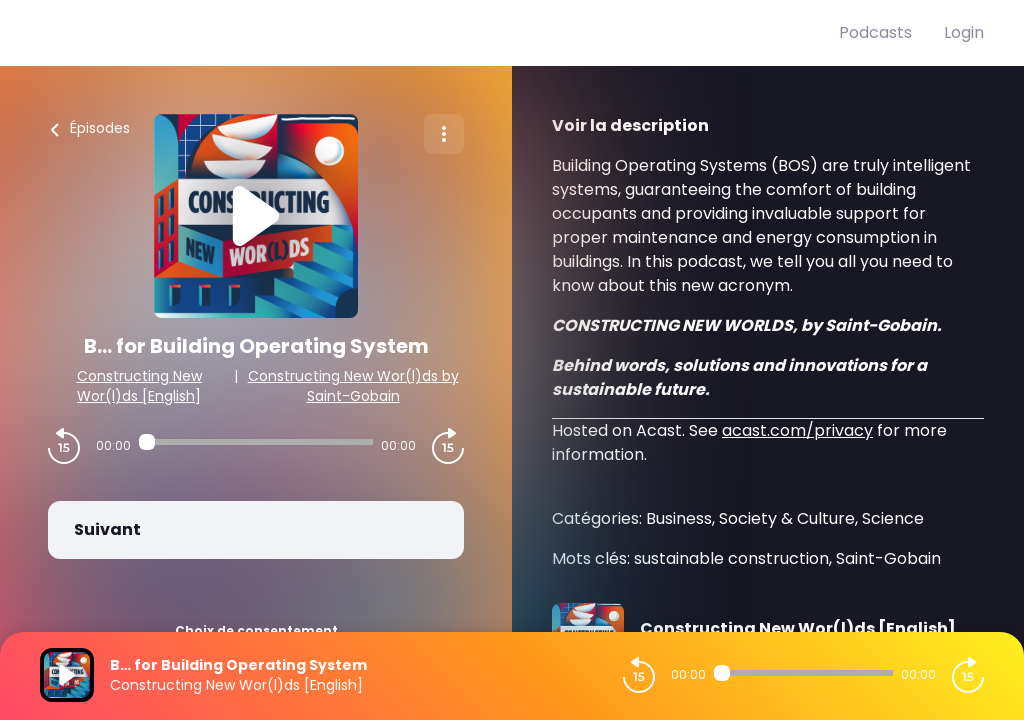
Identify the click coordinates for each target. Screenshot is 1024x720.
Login (964, 32)
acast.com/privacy (797, 430)
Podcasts (875, 32)
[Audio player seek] (256, 442)
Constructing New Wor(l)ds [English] (139, 386)
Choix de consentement (256, 630)
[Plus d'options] (444, 134)
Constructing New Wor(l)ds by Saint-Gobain (353, 386)
